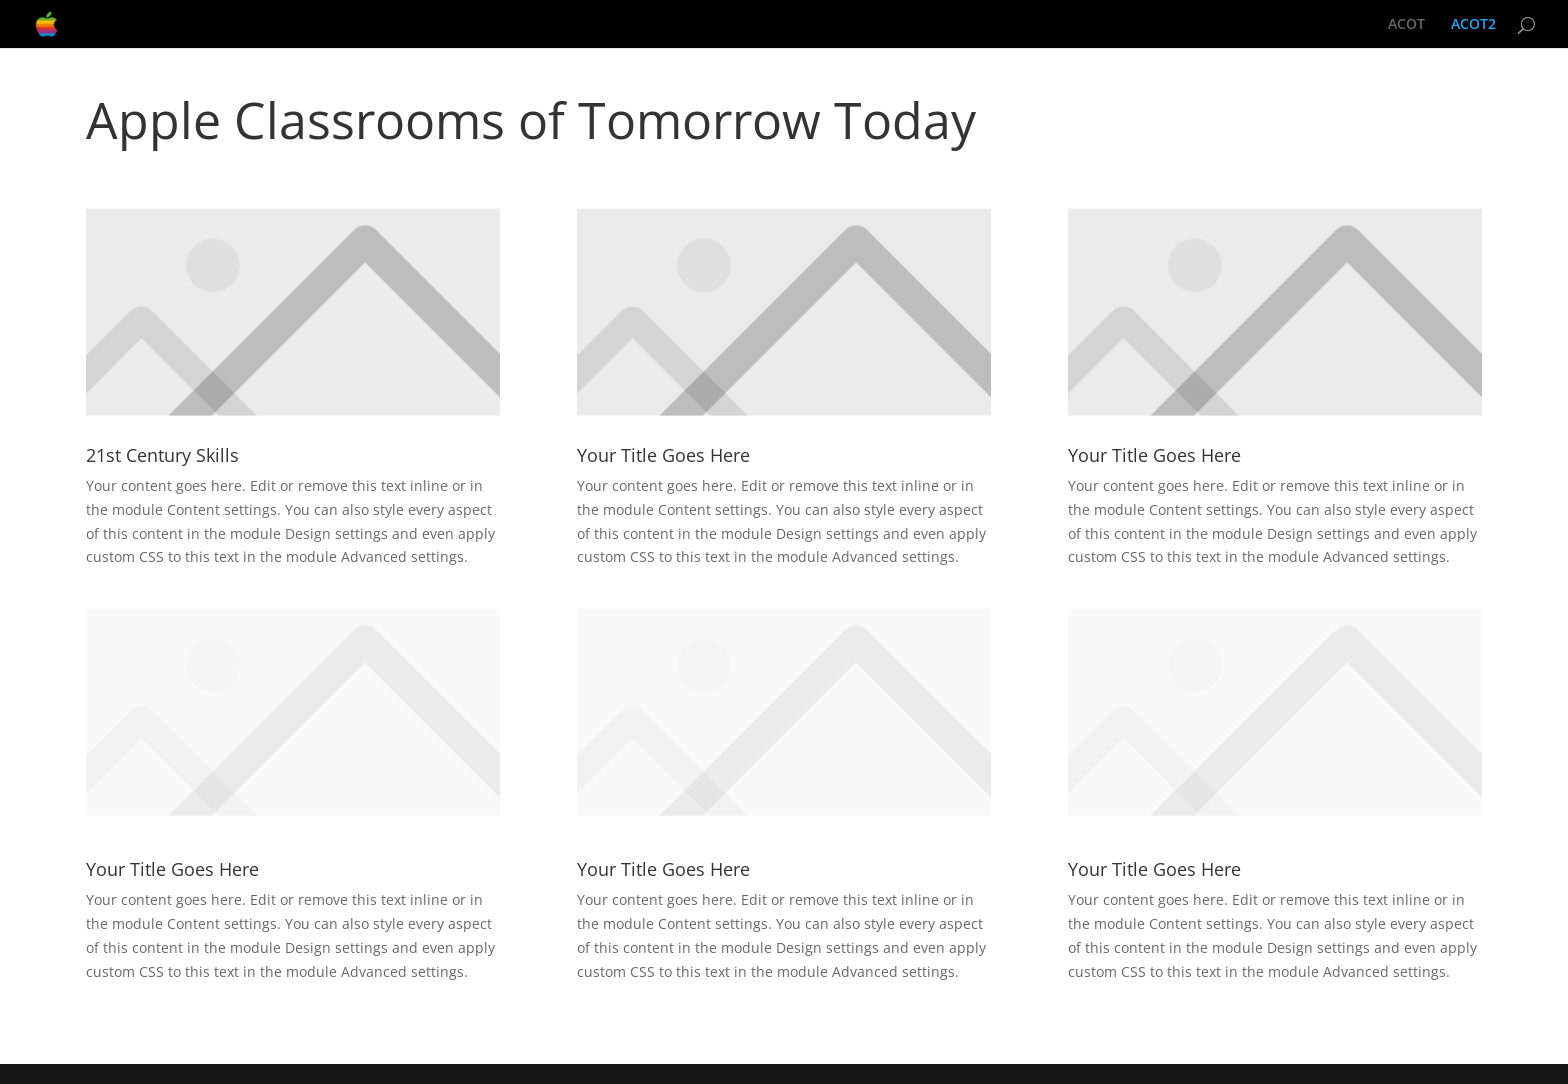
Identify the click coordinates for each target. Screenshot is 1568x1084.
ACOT (1406, 25)
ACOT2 (1473, 25)
